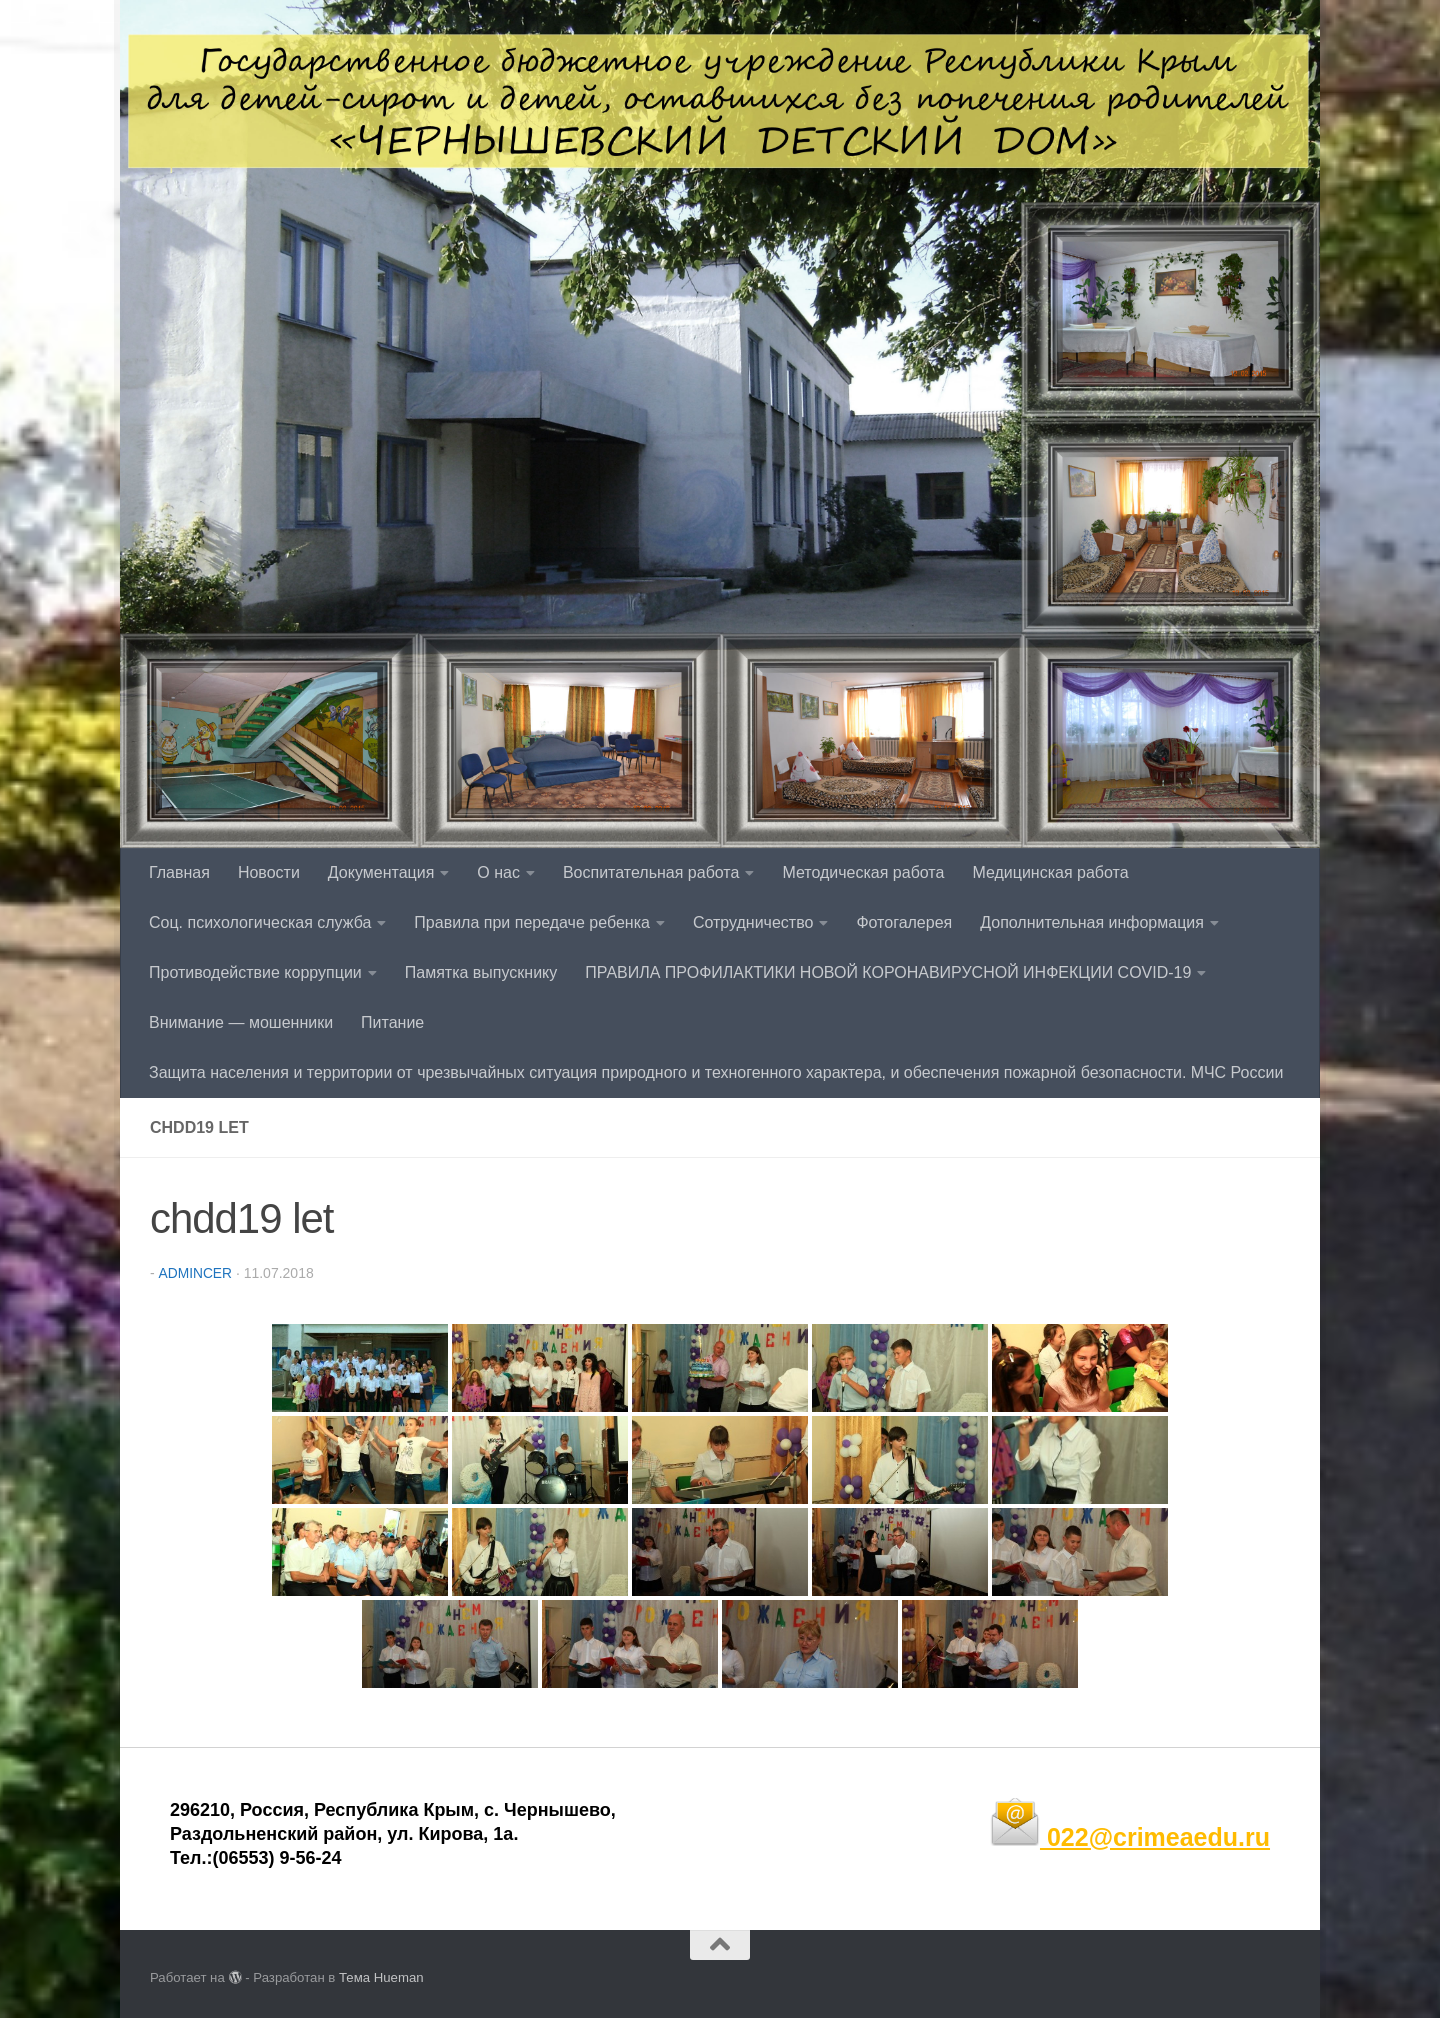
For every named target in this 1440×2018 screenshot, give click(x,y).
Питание (392, 1022)
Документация (381, 872)
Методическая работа (863, 872)
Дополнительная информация (1092, 922)
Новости (269, 872)
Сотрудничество (753, 922)
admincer (195, 1273)
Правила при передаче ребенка (532, 922)
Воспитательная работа (651, 872)
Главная (179, 872)
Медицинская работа (1050, 872)
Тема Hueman (381, 1976)
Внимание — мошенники (241, 1022)
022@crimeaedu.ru (1130, 1836)
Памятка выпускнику (481, 972)
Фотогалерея (904, 922)
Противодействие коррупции (255, 972)
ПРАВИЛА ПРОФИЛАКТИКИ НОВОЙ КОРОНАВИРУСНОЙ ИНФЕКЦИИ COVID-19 (888, 972)
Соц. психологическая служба (260, 922)
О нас (498, 872)
